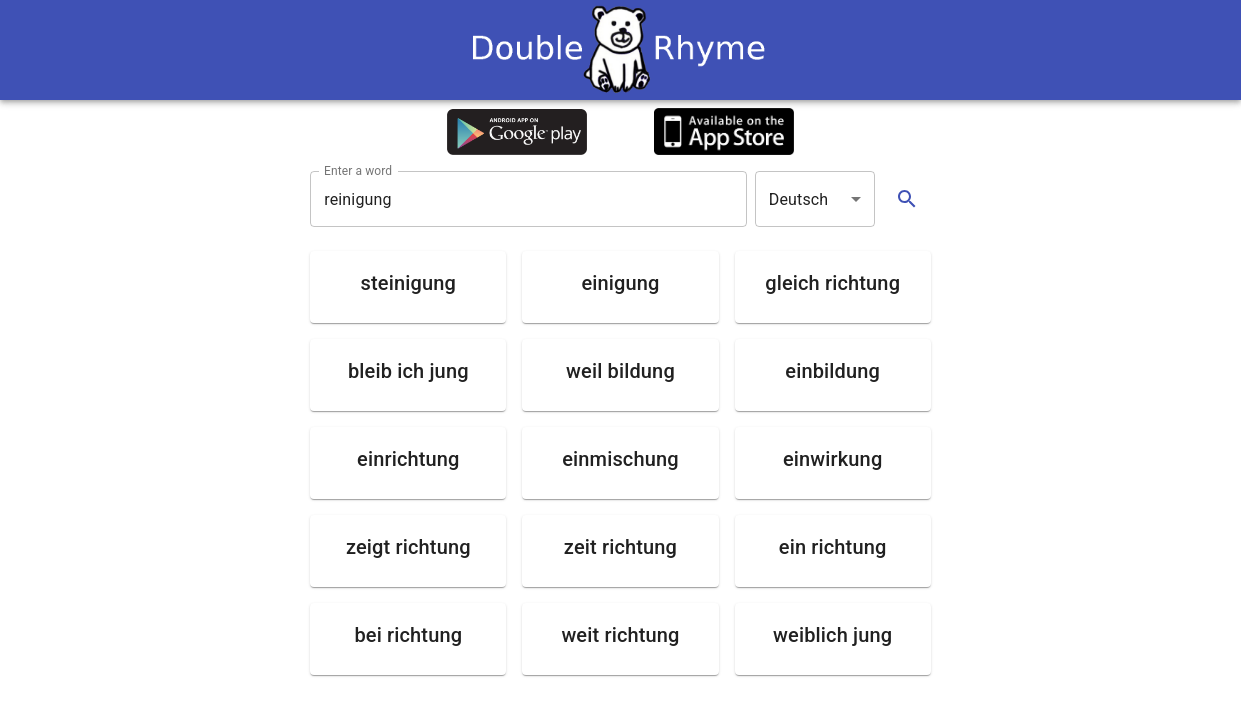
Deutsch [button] (799, 199)
